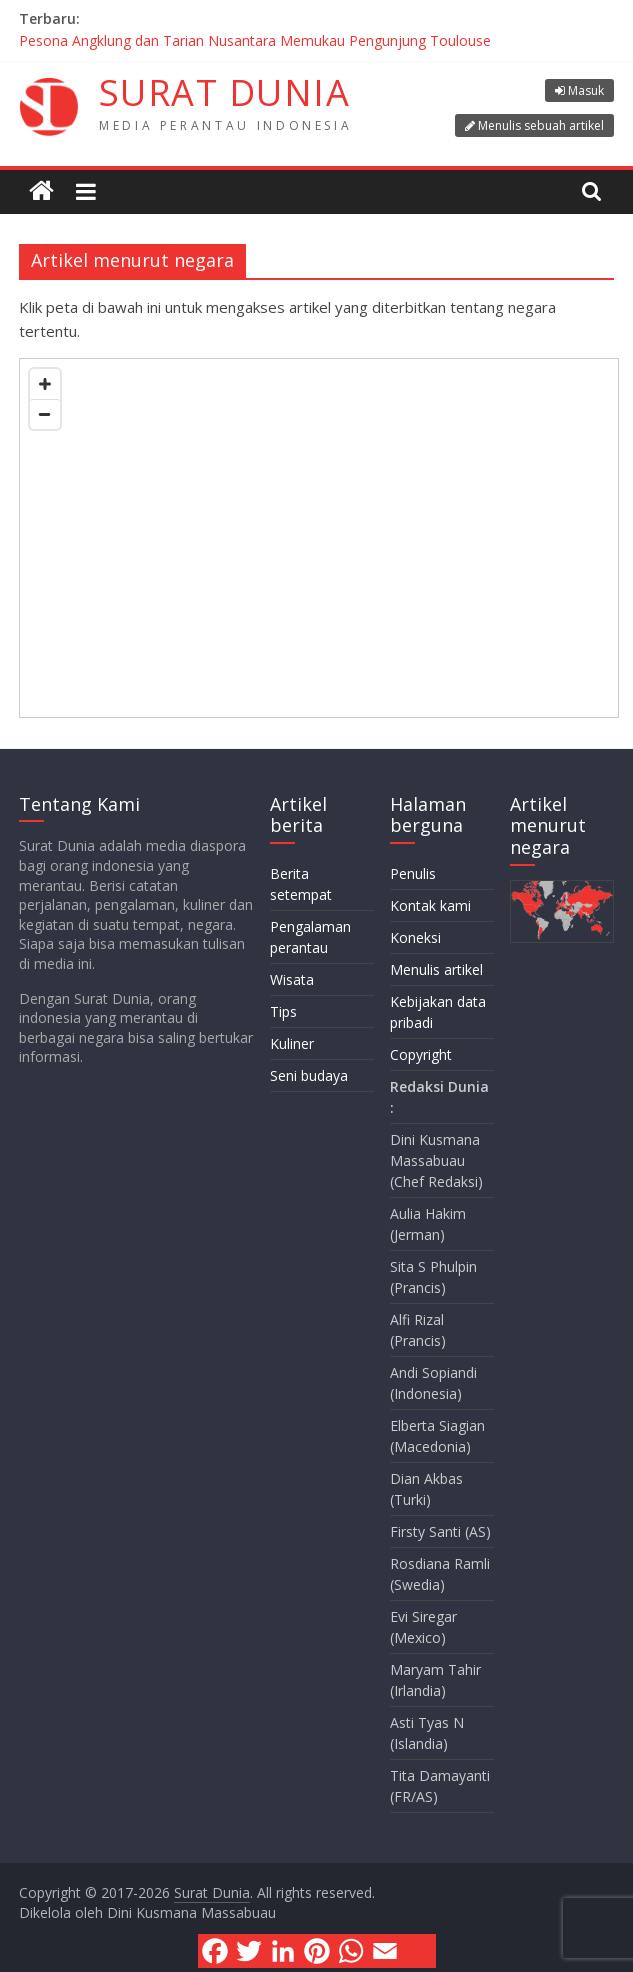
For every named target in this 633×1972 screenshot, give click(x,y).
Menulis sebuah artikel (541, 125)
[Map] (319, 538)
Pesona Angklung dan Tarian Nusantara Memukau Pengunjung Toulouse (255, 40)
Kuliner (292, 1043)
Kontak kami (430, 905)
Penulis (413, 873)
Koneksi (415, 937)
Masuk (586, 90)
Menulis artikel (436, 969)
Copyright (421, 1054)
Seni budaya (309, 1075)
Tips (283, 1011)
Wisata (292, 979)
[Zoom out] (45, 414)
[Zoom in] (45, 384)
